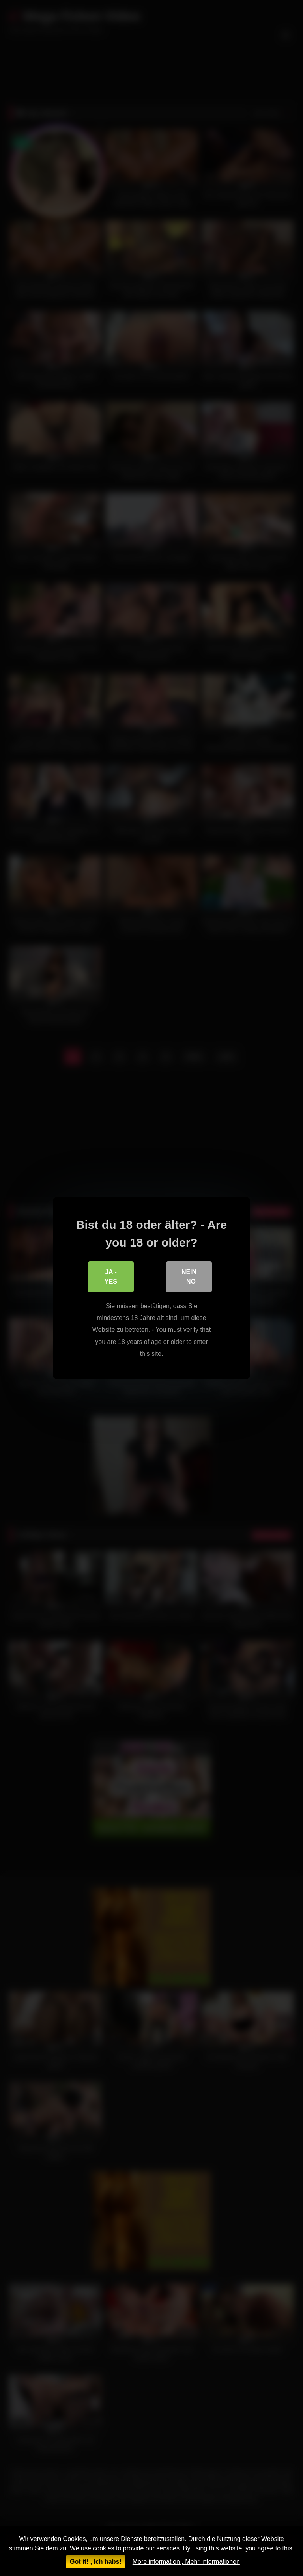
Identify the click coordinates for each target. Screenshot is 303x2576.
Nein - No (188, 1277)
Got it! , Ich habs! (96, 2561)
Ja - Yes (111, 1277)
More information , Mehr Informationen (186, 2561)
